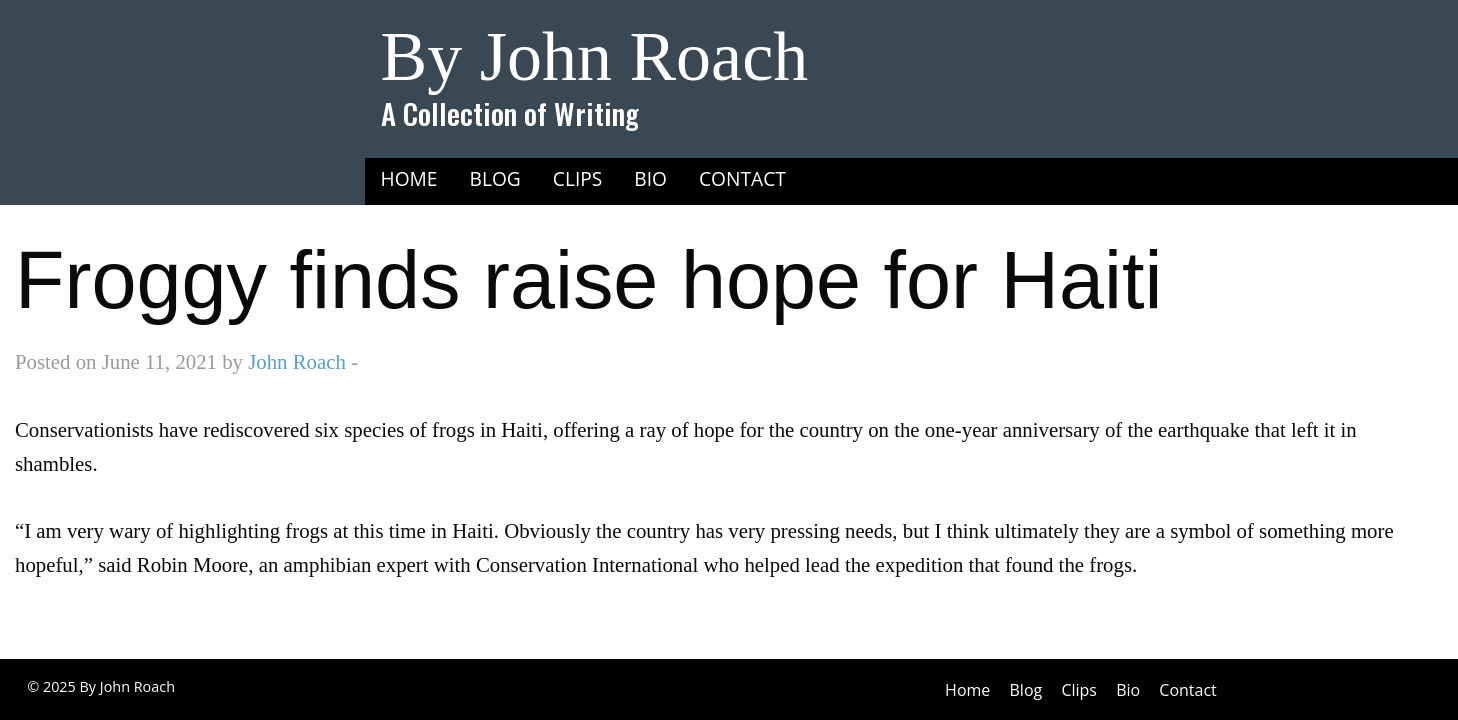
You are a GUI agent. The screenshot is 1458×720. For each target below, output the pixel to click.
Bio (650, 178)
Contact (742, 178)
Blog (495, 178)
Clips (578, 178)
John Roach (297, 361)
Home (409, 178)
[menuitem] (409, 179)
